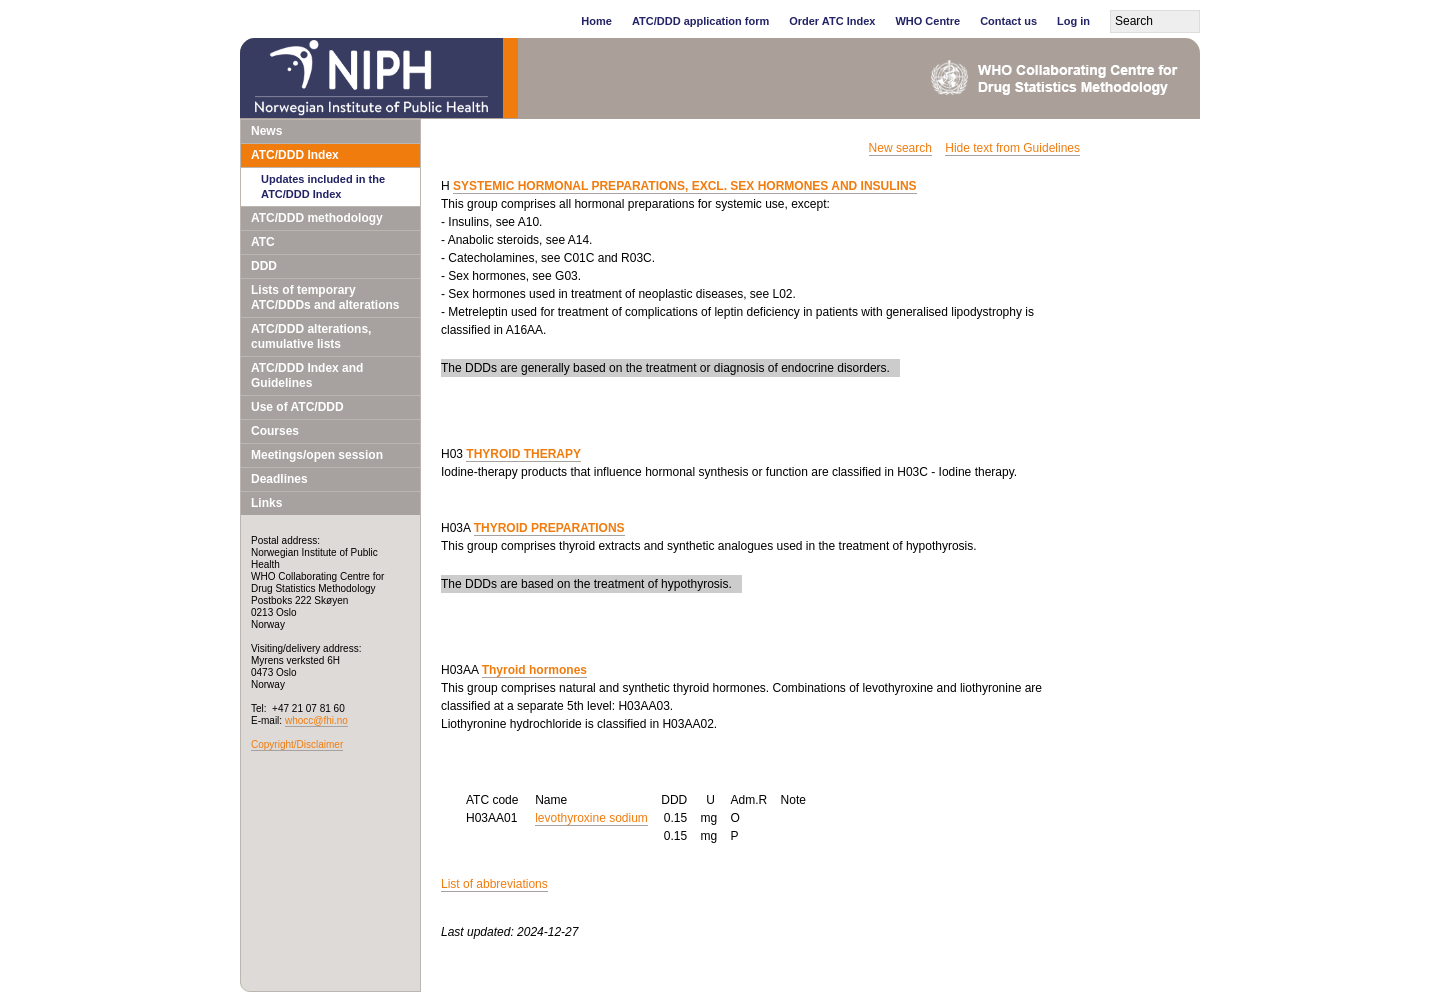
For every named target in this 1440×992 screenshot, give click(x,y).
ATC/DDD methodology (317, 218)
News (266, 131)
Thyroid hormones (534, 670)
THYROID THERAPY (523, 454)
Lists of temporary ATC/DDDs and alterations (325, 297)
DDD (264, 266)
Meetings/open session (317, 455)
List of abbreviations (494, 884)
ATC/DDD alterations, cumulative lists (311, 336)
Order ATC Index (832, 21)
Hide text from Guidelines (1012, 148)
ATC (263, 242)
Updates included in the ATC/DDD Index (323, 186)
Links (266, 503)
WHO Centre (927, 21)
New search (900, 148)
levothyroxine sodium (591, 818)
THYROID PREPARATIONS (549, 528)
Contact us (1008, 21)
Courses (275, 431)
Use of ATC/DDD (297, 407)
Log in (1073, 21)
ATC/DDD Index (295, 155)
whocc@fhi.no (316, 720)
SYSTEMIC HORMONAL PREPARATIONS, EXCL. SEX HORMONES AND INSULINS (685, 186)
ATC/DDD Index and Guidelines (307, 375)
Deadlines (279, 479)
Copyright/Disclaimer (297, 744)
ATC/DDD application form (700, 21)
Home (596, 21)
